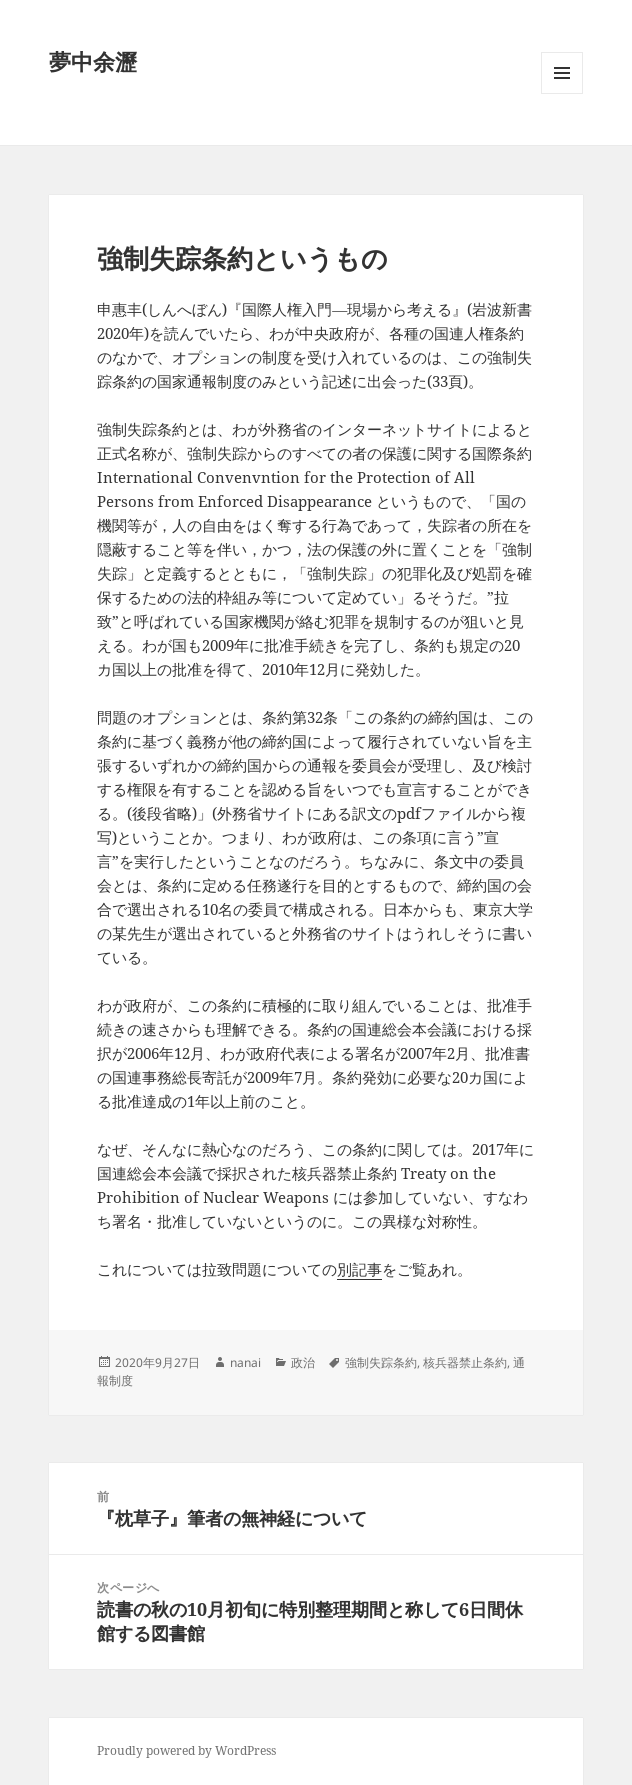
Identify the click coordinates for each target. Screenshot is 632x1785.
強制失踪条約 (381, 1362)
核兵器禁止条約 (465, 1362)
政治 (303, 1362)
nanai (245, 1362)
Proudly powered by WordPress (186, 1750)
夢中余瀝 (93, 61)
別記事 (359, 1269)
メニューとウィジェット (562, 93)
